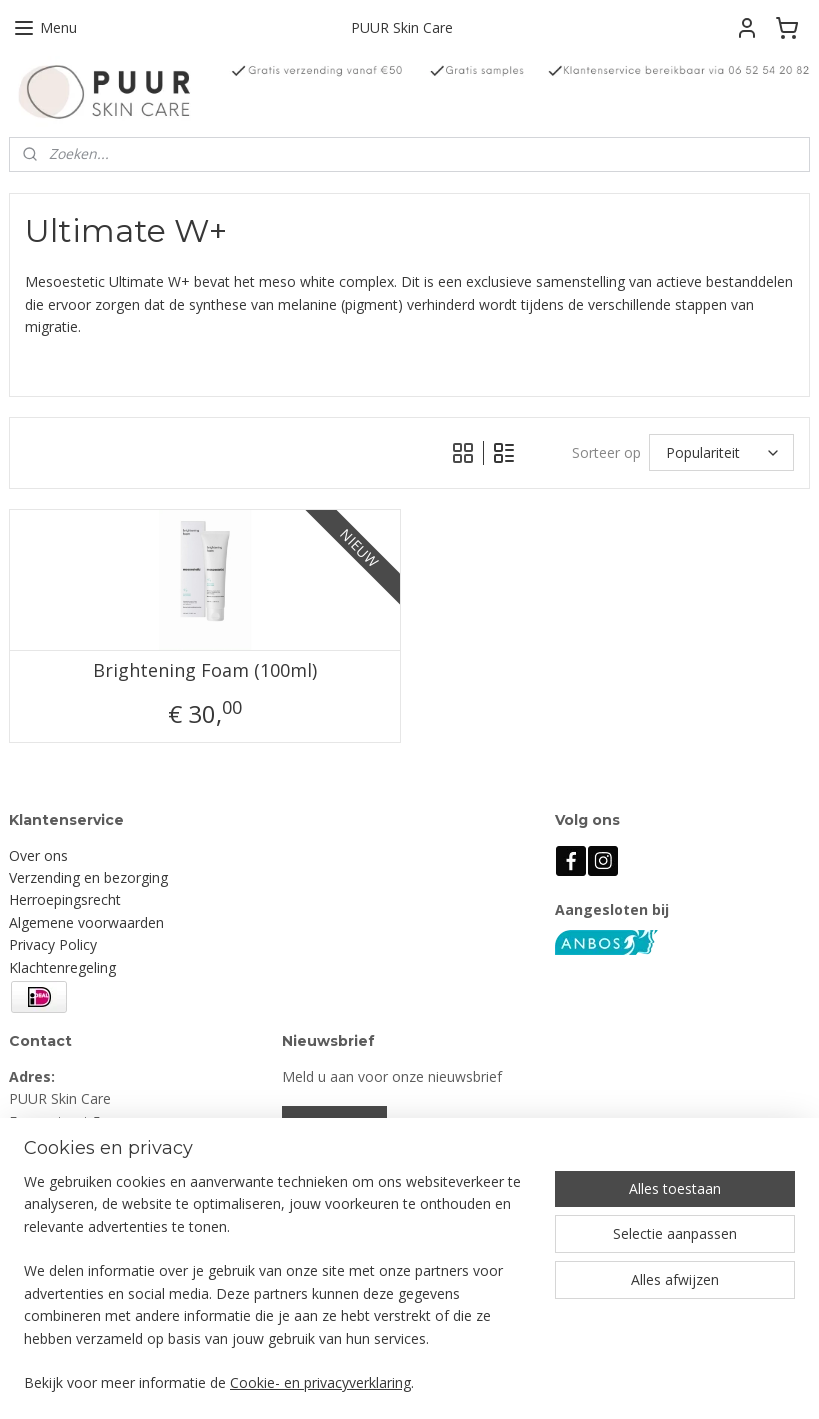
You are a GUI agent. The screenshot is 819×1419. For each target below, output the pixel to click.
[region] (277, 1295)
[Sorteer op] (721, 453)
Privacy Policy (53, 944)
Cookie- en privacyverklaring (320, 1383)
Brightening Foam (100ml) (205, 671)
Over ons (38, 855)
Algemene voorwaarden (86, 922)
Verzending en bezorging (88, 877)
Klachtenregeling (62, 967)
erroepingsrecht (70, 899)
